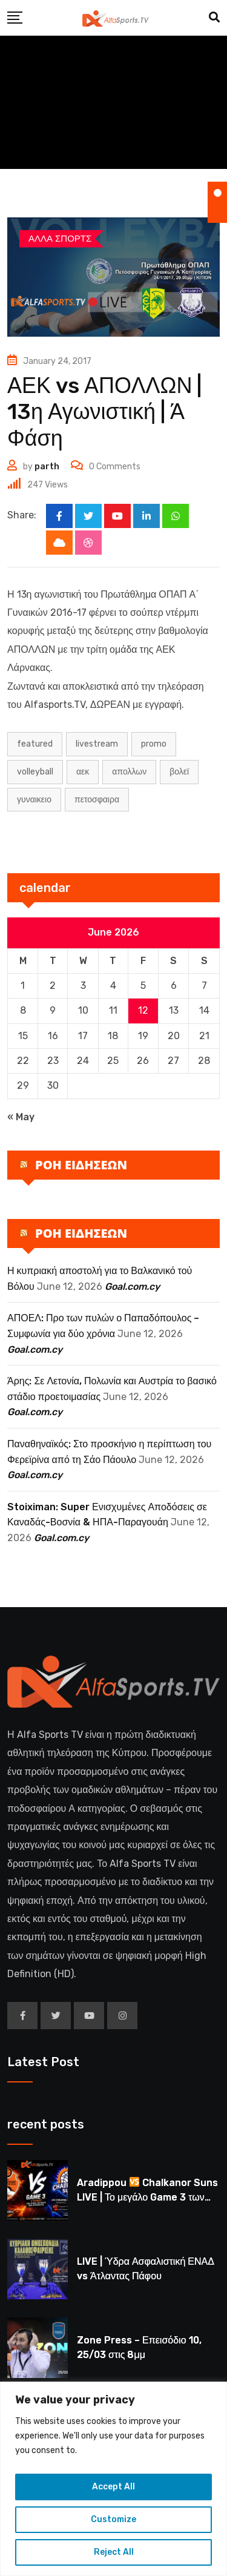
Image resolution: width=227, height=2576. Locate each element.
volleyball (35, 772)
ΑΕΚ (82, 772)
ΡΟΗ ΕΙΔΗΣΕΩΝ (81, 1165)
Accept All (113, 2487)
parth (47, 466)
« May (21, 1117)
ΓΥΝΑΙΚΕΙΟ (34, 799)
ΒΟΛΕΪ (179, 772)
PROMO (153, 744)
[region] (113, 2479)
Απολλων (129, 772)
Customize (113, 2519)
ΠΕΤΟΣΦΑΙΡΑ (96, 799)
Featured (35, 744)
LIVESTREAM (97, 744)
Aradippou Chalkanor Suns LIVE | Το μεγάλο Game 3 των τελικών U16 (147, 2197)
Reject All (114, 2552)
